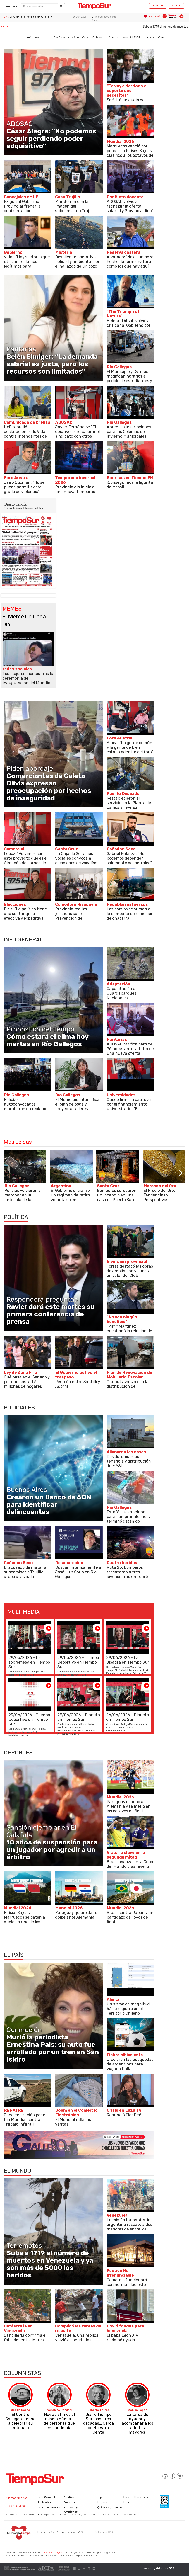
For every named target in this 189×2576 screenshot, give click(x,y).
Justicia (149, 37)
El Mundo (17, 2170)
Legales (102, 2502)
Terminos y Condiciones (83, 2514)
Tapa (100, 2497)
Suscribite (157, 6)
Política (16, 1217)
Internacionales (49, 2507)
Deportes (18, 1752)
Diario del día (23, 506)
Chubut (113, 37)
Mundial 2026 (131, 37)
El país (13, 1955)
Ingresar (176, 6)
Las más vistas (16, 2505)
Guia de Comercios (135, 2497)
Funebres (129, 2502)
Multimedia (23, 1611)
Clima (161, 37)
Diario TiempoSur (45, 2532)
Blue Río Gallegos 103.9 (100, 2532)
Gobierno (98, 37)
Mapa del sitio (107, 2514)
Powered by (158, 2568)
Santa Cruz (81, 37)
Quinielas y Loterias (109, 2507)
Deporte (70, 2502)
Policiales (19, 1407)
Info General (23, 939)
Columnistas (22, 2373)
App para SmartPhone (53, 2514)
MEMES (12, 608)
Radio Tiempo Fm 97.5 (71, 2532)
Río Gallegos (62, 37)
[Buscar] (61, 6)
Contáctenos (29, 2514)
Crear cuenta (11, 2514)
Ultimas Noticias (16, 2498)
